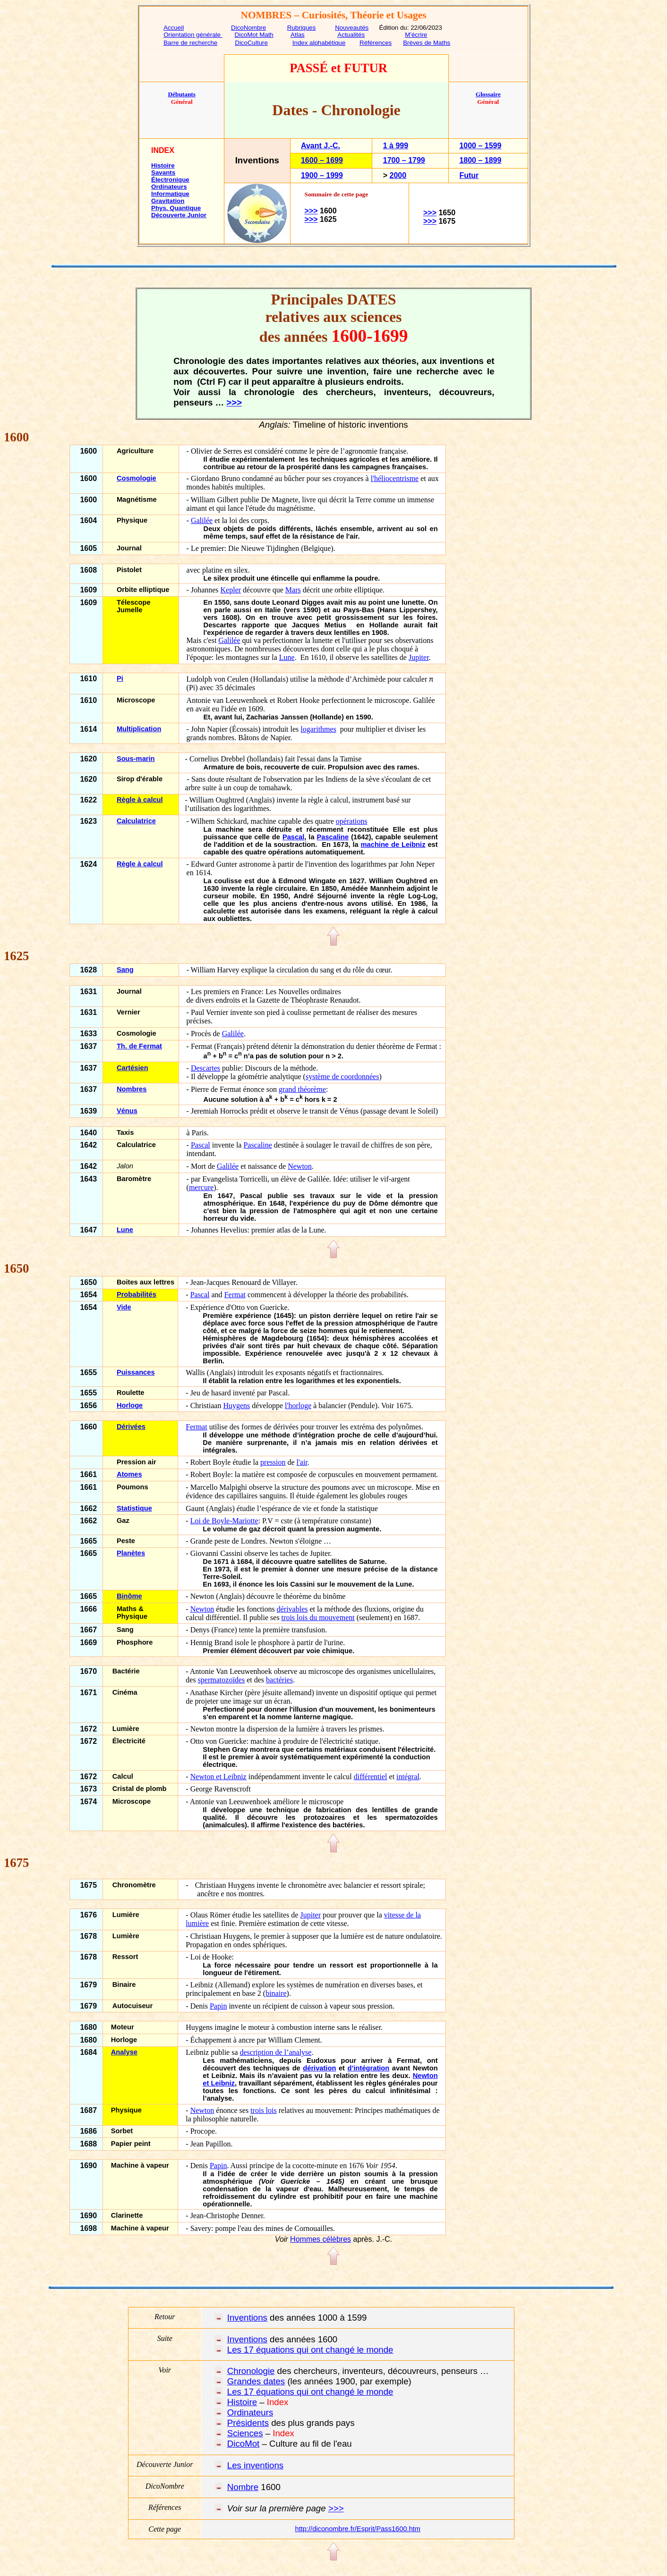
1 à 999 (395, 146)
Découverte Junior (178, 215)
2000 (398, 175)
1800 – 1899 (480, 160)
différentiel (370, 1777)
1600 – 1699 (322, 160)
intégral (407, 1777)
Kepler (231, 590)
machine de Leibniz (393, 844)
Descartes (205, 1068)
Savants (163, 172)
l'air (301, 1462)
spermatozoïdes (221, 1680)
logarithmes (318, 729)
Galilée (202, 520)
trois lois (263, 2110)
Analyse (124, 2052)
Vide (124, 1307)
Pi (120, 678)
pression (272, 1462)
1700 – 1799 (404, 160)
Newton (300, 1166)
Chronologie (251, 2371)
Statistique (134, 1508)
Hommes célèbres (320, 2239)
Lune (287, 657)
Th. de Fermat (139, 1046)
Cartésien (132, 1068)
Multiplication (139, 729)
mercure (201, 1187)
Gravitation (167, 200)
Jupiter (419, 657)
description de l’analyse (276, 2052)
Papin (218, 2006)
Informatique (170, 193)
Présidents (248, 2423)
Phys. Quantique (176, 207)
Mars (293, 590)
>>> (311, 211)
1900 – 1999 (322, 175)
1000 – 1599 (480, 146)
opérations (352, 821)
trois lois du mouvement (318, 1617)
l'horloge (298, 1406)
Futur (469, 175)
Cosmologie (136, 478)
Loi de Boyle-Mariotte (224, 1521)
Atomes (129, 1474)
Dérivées (131, 1426)
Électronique (170, 179)
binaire (275, 1993)
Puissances (136, 1372)
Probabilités (136, 1294)
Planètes (131, 1553)
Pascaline (333, 837)
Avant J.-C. (320, 146)
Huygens (236, 1406)
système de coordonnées (342, 1077)
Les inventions (255, 2465)
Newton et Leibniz (218, 1777)
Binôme (129, 1596)
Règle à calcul (140, 799)
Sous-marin (136, 758)
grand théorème (302, 1089)
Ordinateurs (169, 186)
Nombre (242, 2487)
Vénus (127, 1111)
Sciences (245, 2433)
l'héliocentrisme (395, 478)
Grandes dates (256, 2381)
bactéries (279, 1680)
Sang (125, 969)
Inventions (247, 2318)
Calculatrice (136, 821)
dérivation (319, 2068)
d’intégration (369, 2068)
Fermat (235, 1295)
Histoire (163, 165)
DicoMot (243, 2444)
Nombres (132, 1089)
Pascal (293, 837)
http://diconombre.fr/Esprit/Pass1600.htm (358, 2529)
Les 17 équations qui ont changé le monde (310, 2350)
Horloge (130, 1405)
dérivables (292, 1609)
